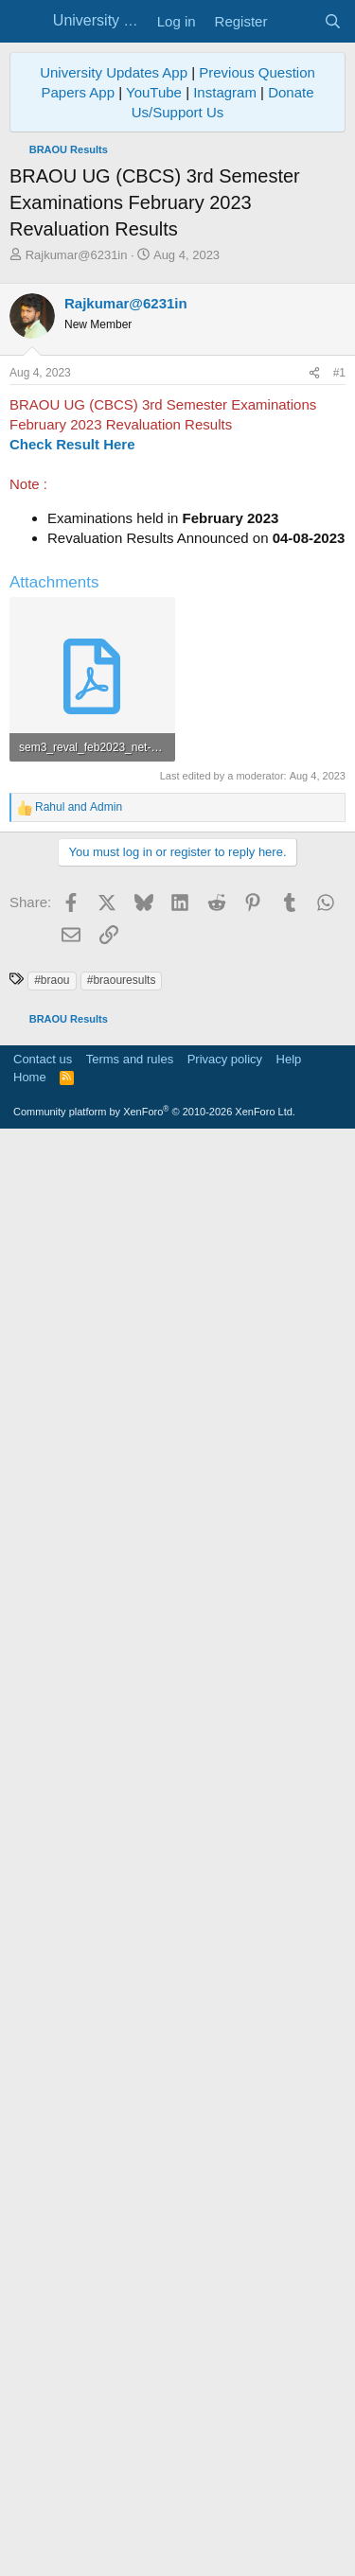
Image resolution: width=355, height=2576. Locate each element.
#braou (51, 2063)
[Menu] (26, 22)
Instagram (225, 92)
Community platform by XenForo (154, 2549)
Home (29, 2515)
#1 (339, 727)
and (78, 1526)
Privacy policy (224, 2497)
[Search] (332, 21)
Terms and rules (129, 2497)
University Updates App (113, 72)
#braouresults (121, 2063)
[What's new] (294, 21)
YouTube (154, 92)
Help (289, 2497)
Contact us (42, 2497)
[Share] (314, 728)
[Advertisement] (177, 450)
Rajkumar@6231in (77, 255)
